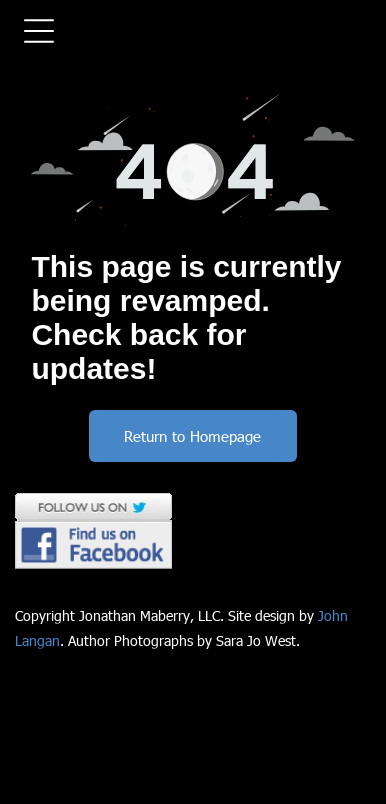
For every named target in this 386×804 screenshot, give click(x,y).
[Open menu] (39, 31)
